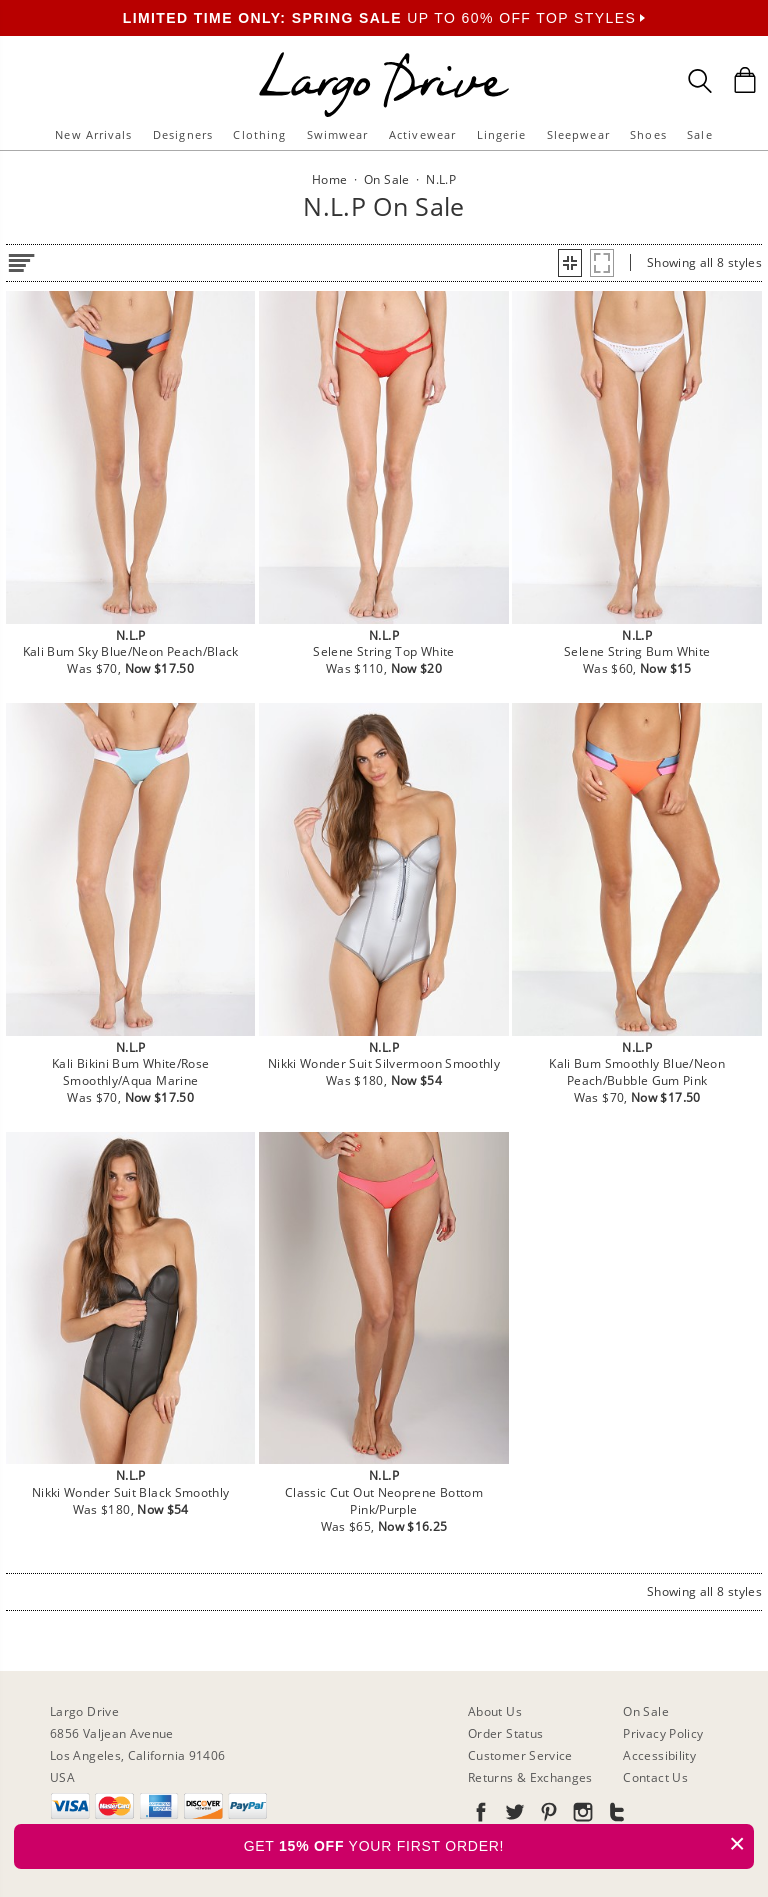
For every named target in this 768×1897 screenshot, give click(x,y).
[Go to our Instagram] (581, 1815)
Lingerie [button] (502, 134)
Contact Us (655, 1777)
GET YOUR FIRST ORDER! (499, 1843)
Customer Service (520, 1755)
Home (329, 179)
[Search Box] (700, 81)
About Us (495, 1711)
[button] (570, 263)
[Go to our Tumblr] (615, 1815)
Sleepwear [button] (578, 134)
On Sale (646, 1711)
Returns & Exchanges (530, 1777)
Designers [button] (183, 134)
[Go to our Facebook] (481, 1815)
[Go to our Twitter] (513, 1815)
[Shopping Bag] (745, 80)
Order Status (505, 1733)
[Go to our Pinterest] (547, 1815)
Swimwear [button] (338, 134)
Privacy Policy (663, 1733)
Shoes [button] (648, 134)
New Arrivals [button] (93, 134)
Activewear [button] (422, 134)
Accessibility (659, 1755)
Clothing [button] (259, 134)
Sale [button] (699, 134)
